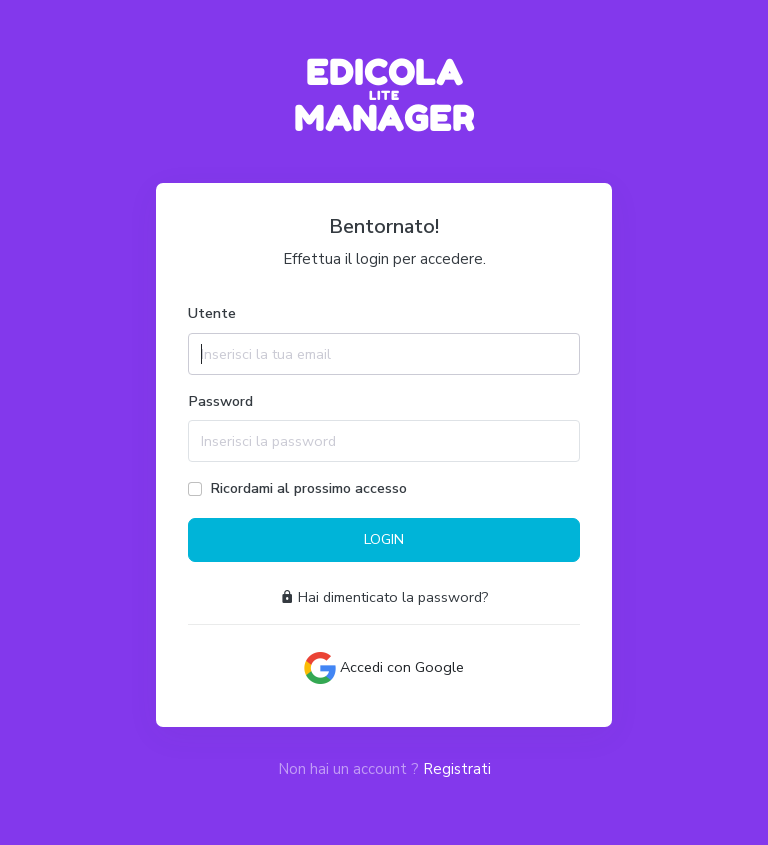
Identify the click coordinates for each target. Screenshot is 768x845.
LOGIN (384, 539)
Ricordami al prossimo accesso (308, 488)
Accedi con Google (384, 668)
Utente (212, 313)
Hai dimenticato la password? (384, 597)
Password (220, 401)
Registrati (457, 769)
